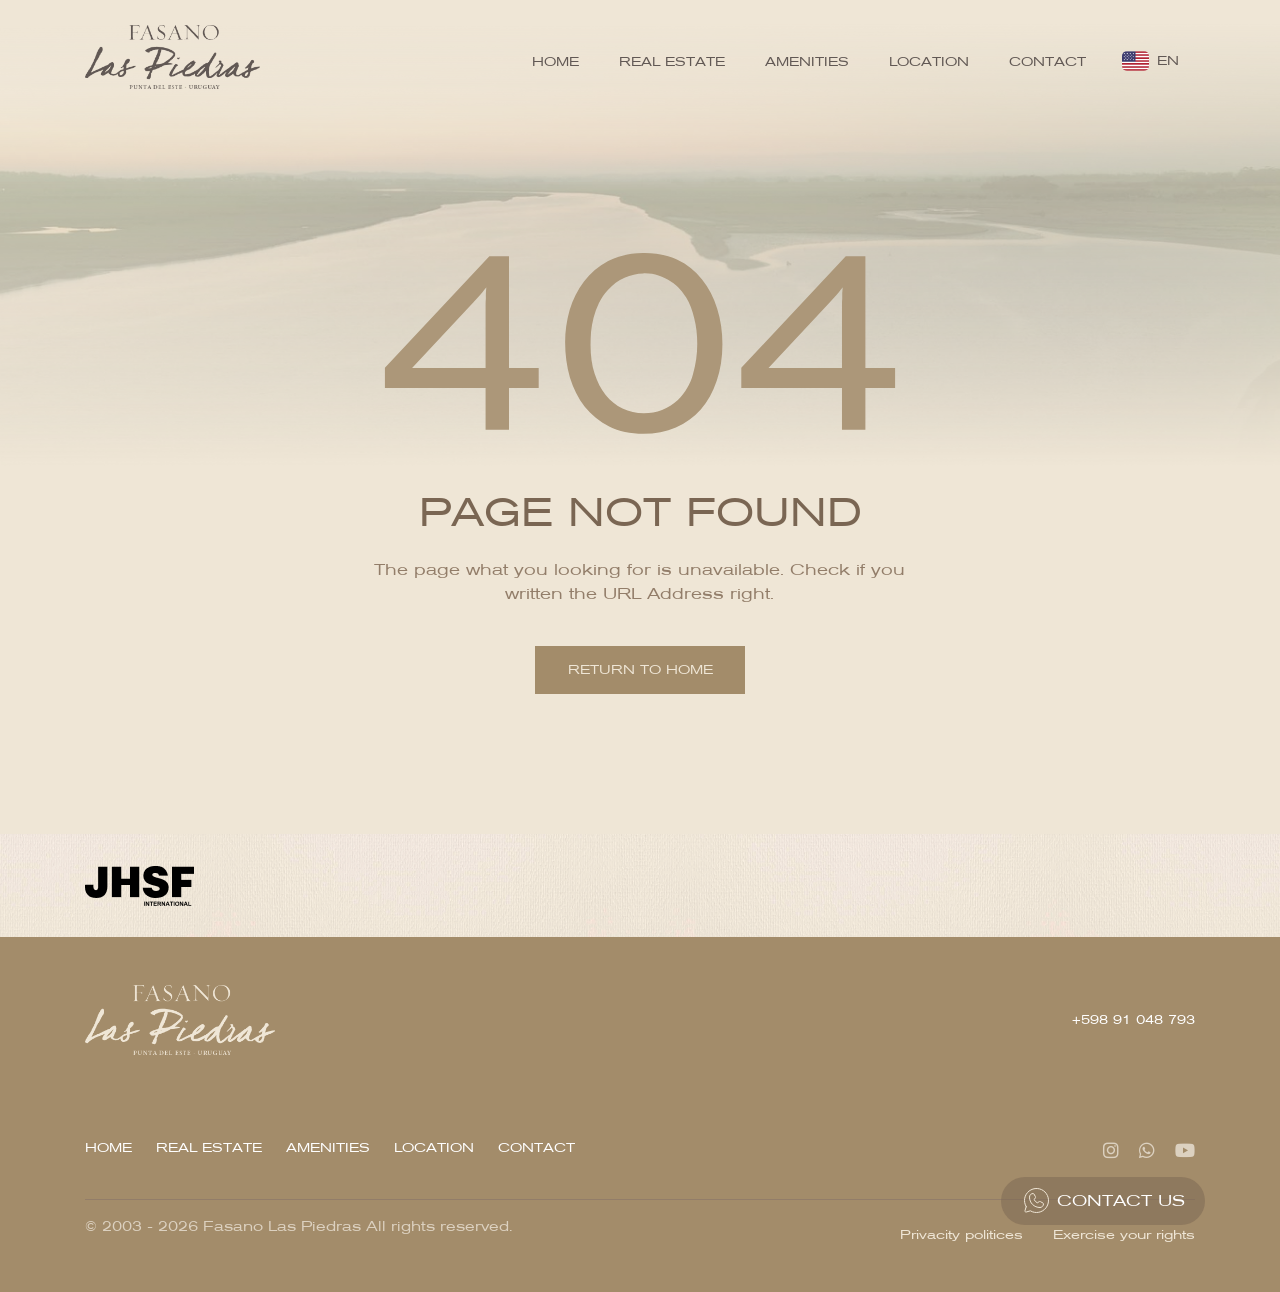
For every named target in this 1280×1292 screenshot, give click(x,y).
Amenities (807, 61)
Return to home (640, 669)
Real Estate (672, 61)
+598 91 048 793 (1133, 1019)
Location (929, 61)
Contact (1047, 61)
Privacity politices (961, 1234)
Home (555, 61)
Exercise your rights (1124, 1234)
